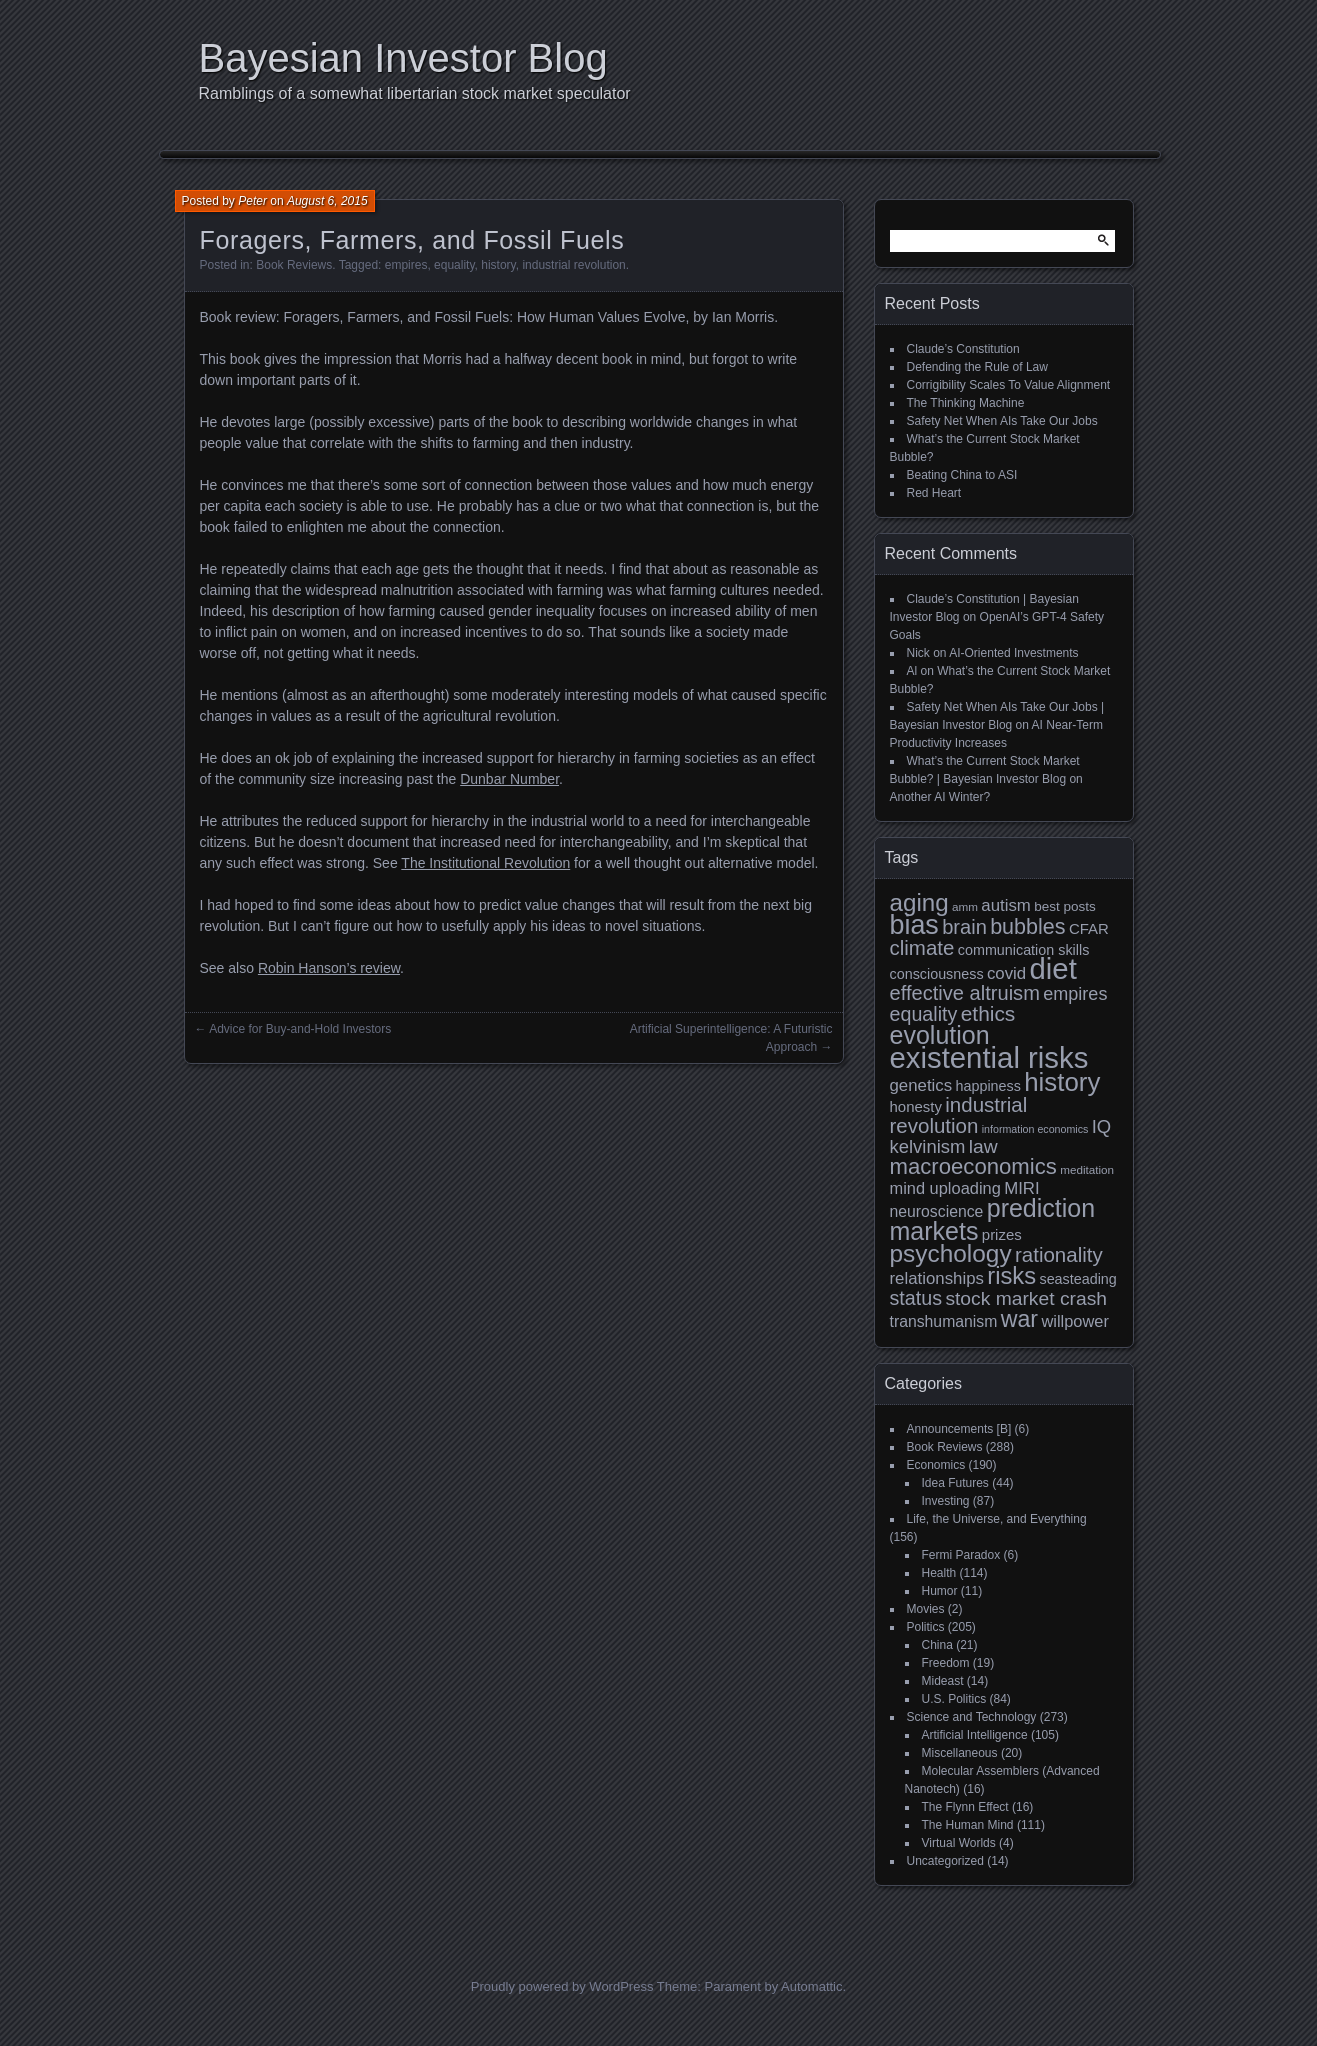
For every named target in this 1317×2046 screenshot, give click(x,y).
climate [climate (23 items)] (922, 947)
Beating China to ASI (962, 475)
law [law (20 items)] (983, 1146)
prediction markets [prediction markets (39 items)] (993, 1219)
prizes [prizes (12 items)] (1002, 1234)
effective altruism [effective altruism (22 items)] (965, 993)
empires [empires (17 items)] (1075, 994)
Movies (926, 1609)
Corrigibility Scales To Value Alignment (1009, 385)
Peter (252, 201)
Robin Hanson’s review (329, 968)
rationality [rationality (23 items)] (1059, 1254)
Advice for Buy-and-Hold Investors (300, 1029)
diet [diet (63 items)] (1053, 968)
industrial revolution (573, 265)
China (937, 1645)
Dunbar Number (509, 779)
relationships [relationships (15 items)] (937, 1278)
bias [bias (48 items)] (914, 925)
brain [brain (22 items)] (964, 927)
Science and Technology (972, 1717)
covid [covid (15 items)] (1006, 973)
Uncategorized (945, 1861)
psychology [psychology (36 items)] (951, 1253)
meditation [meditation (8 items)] (1087, 1169)
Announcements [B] (959, 1429)
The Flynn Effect (965, 1807)
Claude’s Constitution (963, 349)
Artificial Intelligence (975, 1735)
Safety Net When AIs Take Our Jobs (1002, 421)
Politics (926, 1627)
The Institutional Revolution (485, 863)
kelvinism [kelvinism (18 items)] (928, 1146)
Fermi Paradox (961, 1555)
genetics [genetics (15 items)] (921, 1085)
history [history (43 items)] (1062, 1082)
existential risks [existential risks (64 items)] (989, 1057)
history (498, 265)
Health (939, 1573)
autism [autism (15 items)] (1006, 905)
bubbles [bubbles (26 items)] (1027, 927)
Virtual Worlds (959, 1843)
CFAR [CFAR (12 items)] (1089, 928)
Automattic (811, 1986)
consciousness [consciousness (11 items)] (937, 974)
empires (406, 265)
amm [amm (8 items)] (965, 906)
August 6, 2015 (327, 201)
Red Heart (934, 493)
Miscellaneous (960, 1753)
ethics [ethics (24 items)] (988, 1013)
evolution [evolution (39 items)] (940, 1035)
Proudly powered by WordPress (562, 1986)
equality (454, 265)
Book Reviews (294, 265)
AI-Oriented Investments (1013, 653)
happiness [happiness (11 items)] (987, 1086)
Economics (936, 1465)
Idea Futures (955, 1483)
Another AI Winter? (940, 797)
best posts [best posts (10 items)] (1065, 906)
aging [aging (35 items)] (919, 902)
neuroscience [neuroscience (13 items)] (937, 1211)
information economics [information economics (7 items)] (1035, 1129)
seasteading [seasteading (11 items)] (1077, 1279)
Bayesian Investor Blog (403, 58)
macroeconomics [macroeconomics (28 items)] (973, 1166)
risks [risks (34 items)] (1011, 1275)
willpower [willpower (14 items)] (1074, 1321)
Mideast (943, 1681)
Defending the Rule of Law (977, 367)
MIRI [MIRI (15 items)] (1022, 1188)
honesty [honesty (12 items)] (916, 1106)
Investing (946, 1501)
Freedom (946, 1663)
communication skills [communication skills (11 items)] (1024, 950)
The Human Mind (968, 1825)
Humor (940, 1591)
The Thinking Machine (966, 403)
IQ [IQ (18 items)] (1101, 1126)
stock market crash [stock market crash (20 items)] (1026, 1298)
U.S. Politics (954, 1699)
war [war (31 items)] (1019, 1319)
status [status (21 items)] (916, 1298)
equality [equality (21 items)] (924, 1014)
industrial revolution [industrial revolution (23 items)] (959, 1115)
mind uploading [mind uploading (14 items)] (945, 1188)
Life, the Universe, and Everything (997, 1519)
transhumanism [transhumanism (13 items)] (944, 1321)
